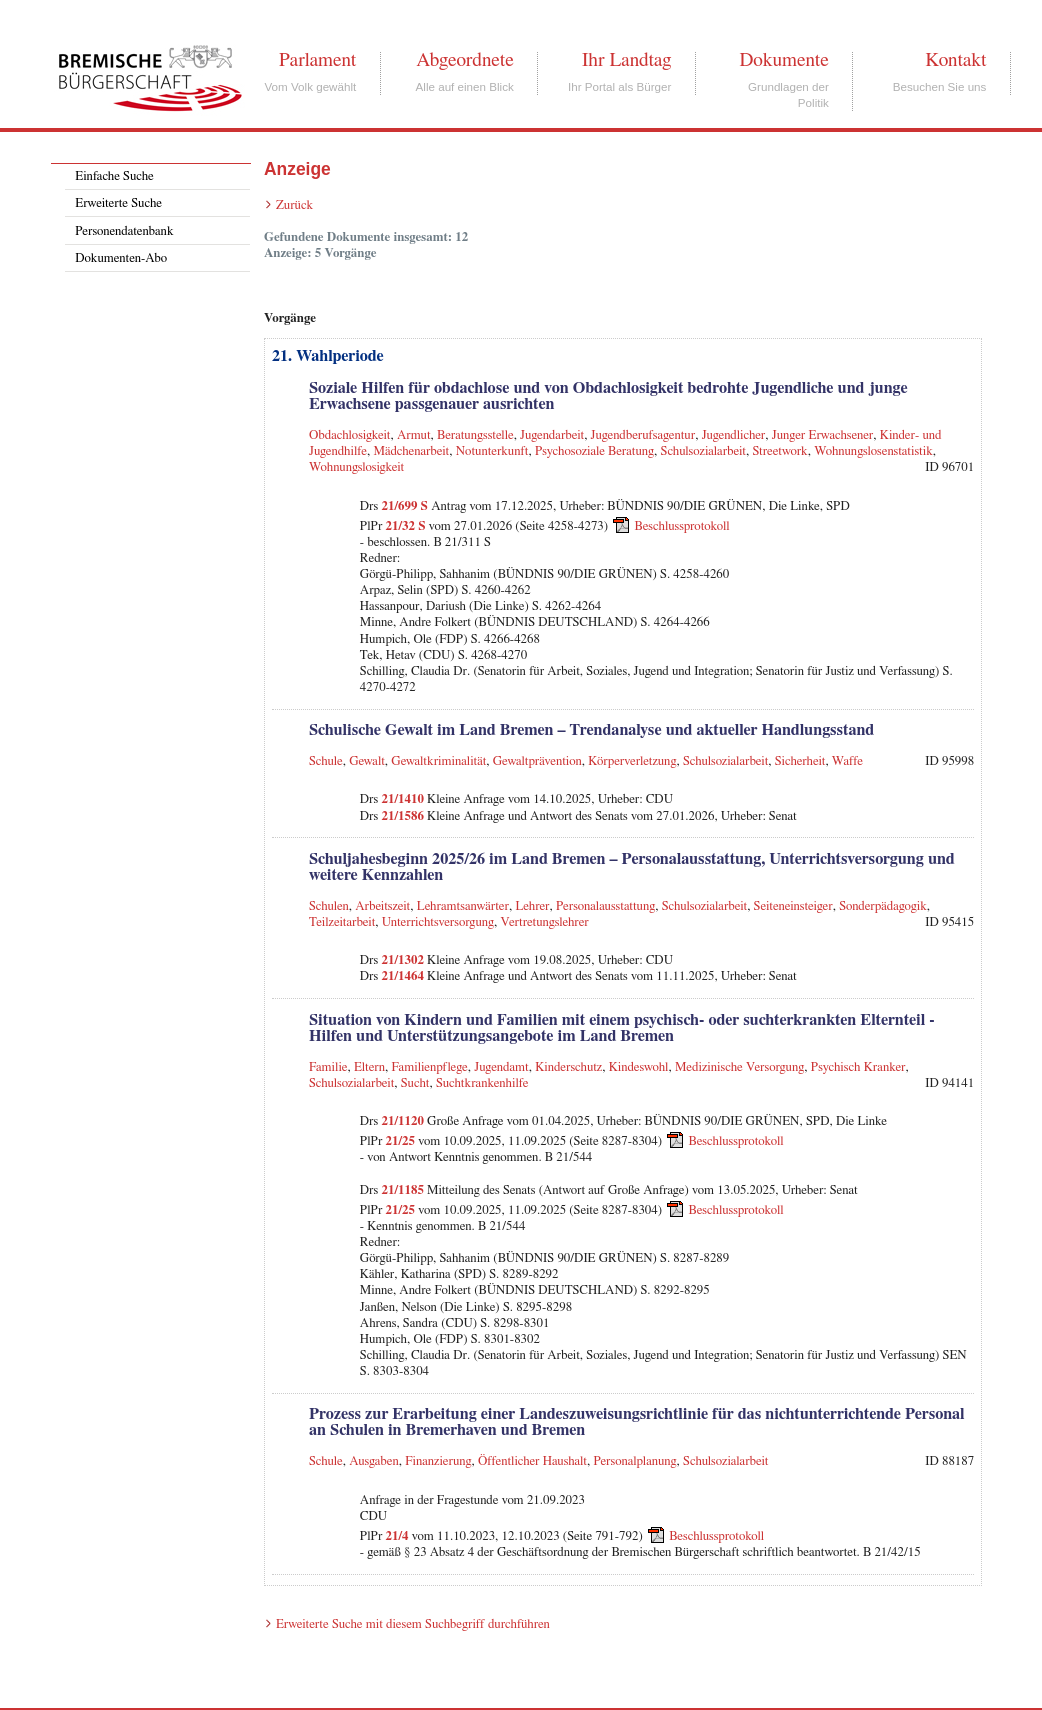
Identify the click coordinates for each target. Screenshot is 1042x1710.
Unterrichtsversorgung (438, 922)
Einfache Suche (114, 176)
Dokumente (783, 60)
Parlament (317, 60)
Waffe (847, 761)
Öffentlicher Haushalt (532, 1461)
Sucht (415, 1083)
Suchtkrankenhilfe (482, 1083)
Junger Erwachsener (823, 435)
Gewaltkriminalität (438, 761)
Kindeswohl (639, 1067)
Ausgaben (374, 1461)
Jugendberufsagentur (643, 435)
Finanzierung (438, 1461)
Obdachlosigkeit (350, 435)
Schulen (329, 906)
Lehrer (532, 906)
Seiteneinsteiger (793, 906)
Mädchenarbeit (412, 451)
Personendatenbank (124, 231)
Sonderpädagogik (883, 906)
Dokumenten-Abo (121, 258)
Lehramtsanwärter (463, 906)
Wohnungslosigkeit (356, 467)
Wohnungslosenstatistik (873, 451)
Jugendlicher (734, 435)
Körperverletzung (632, 761)
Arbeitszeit (382, 906)
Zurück (294, 205)
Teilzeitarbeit (342, 922)
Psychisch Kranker (858, 1067)
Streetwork (779, 451)
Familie (328, 1067)
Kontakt (955, 60)
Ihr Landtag (626, 60)
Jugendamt (501, 1067)
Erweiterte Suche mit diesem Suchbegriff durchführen (413, 1624)
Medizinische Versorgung (739, 1067)
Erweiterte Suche (118, 203)
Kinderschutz (568, 1067)
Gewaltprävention (537, 761)
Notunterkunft (492, 451)
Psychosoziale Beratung (594, 451)
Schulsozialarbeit (703, 451)
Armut (414, 435)
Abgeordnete (465, 60)
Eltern (369, 1067)
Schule (326, 761)
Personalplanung (634, 1461)
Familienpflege (430, 1067)
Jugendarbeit (552, 435)
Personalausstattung (605, 906)
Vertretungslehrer (545, 922)
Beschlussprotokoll (682, 526)
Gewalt (367, 761)
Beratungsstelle (475, 435)
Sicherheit (800, 761)
